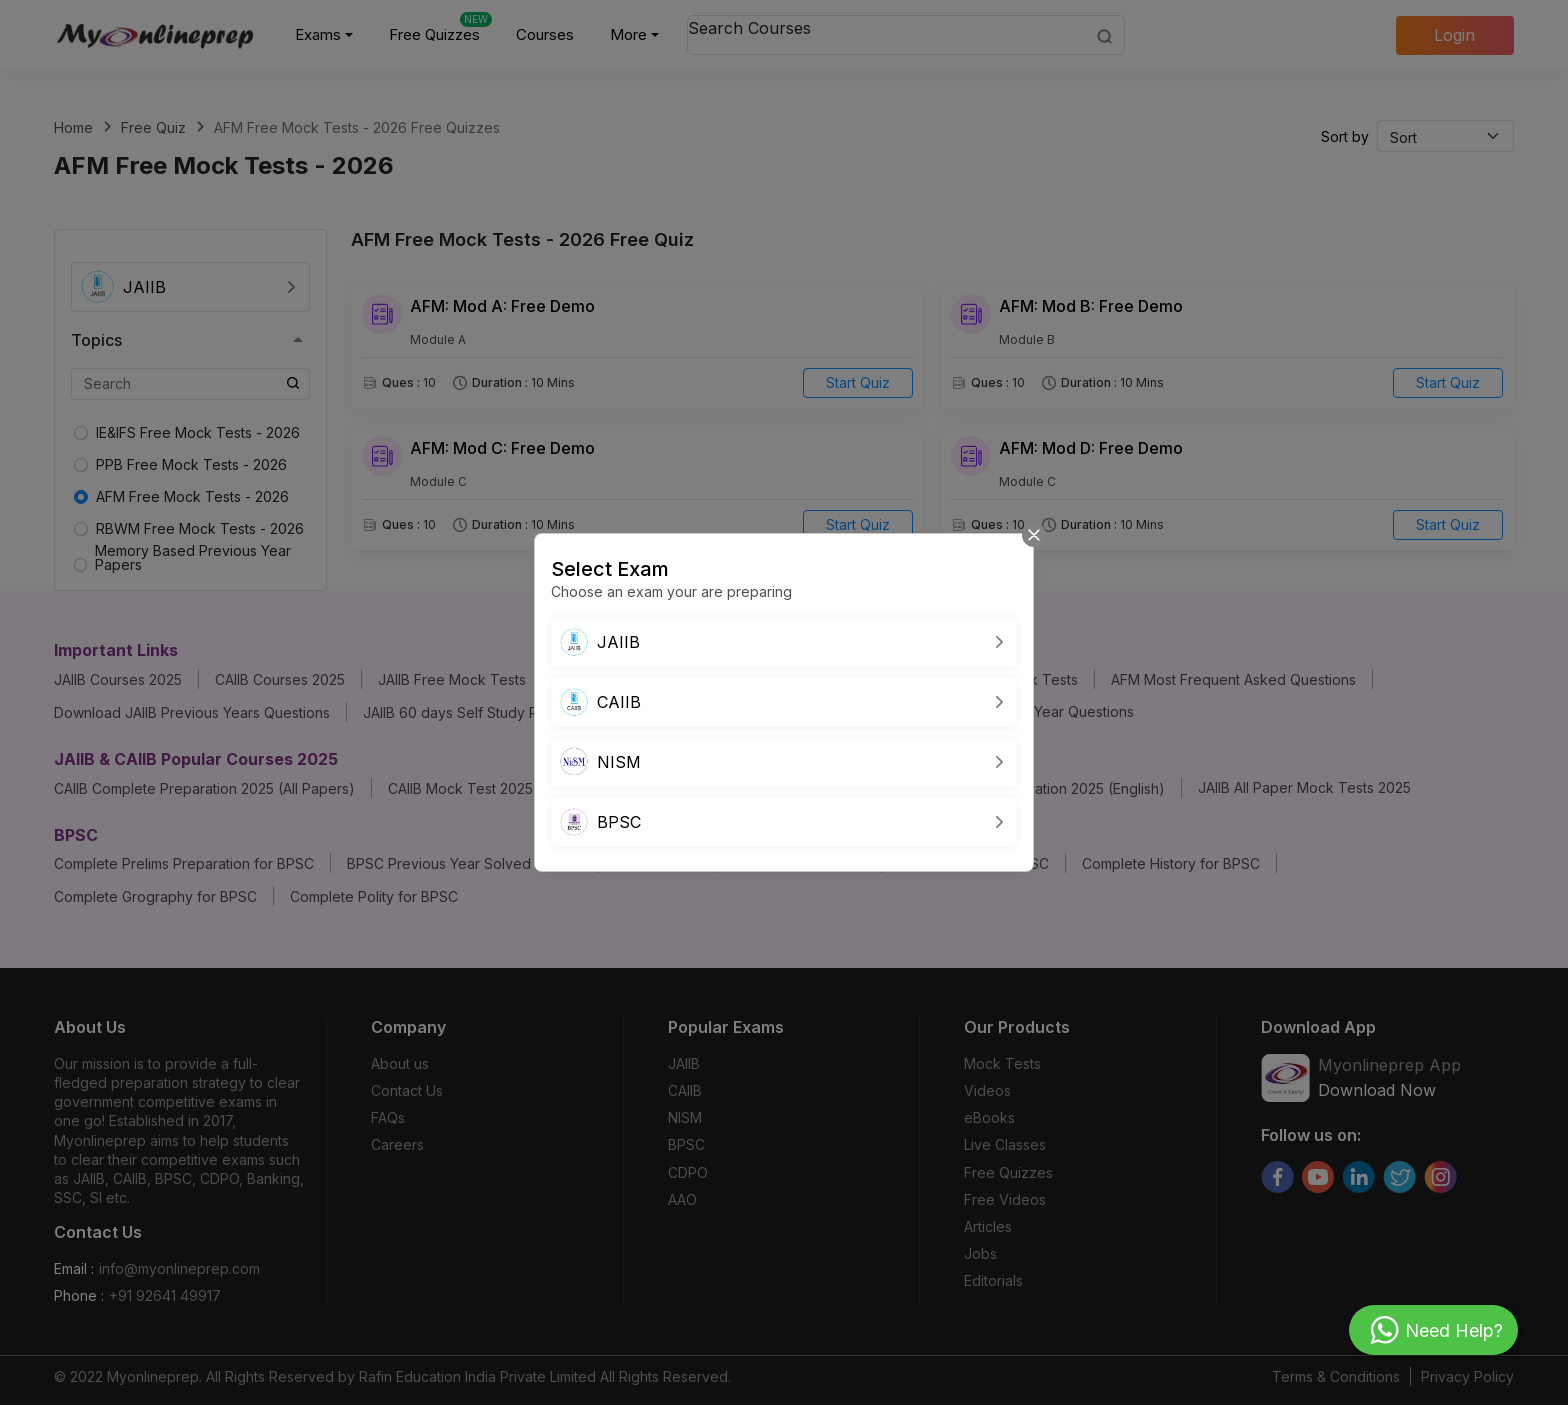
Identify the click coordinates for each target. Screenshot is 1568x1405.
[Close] (1034, 534)
